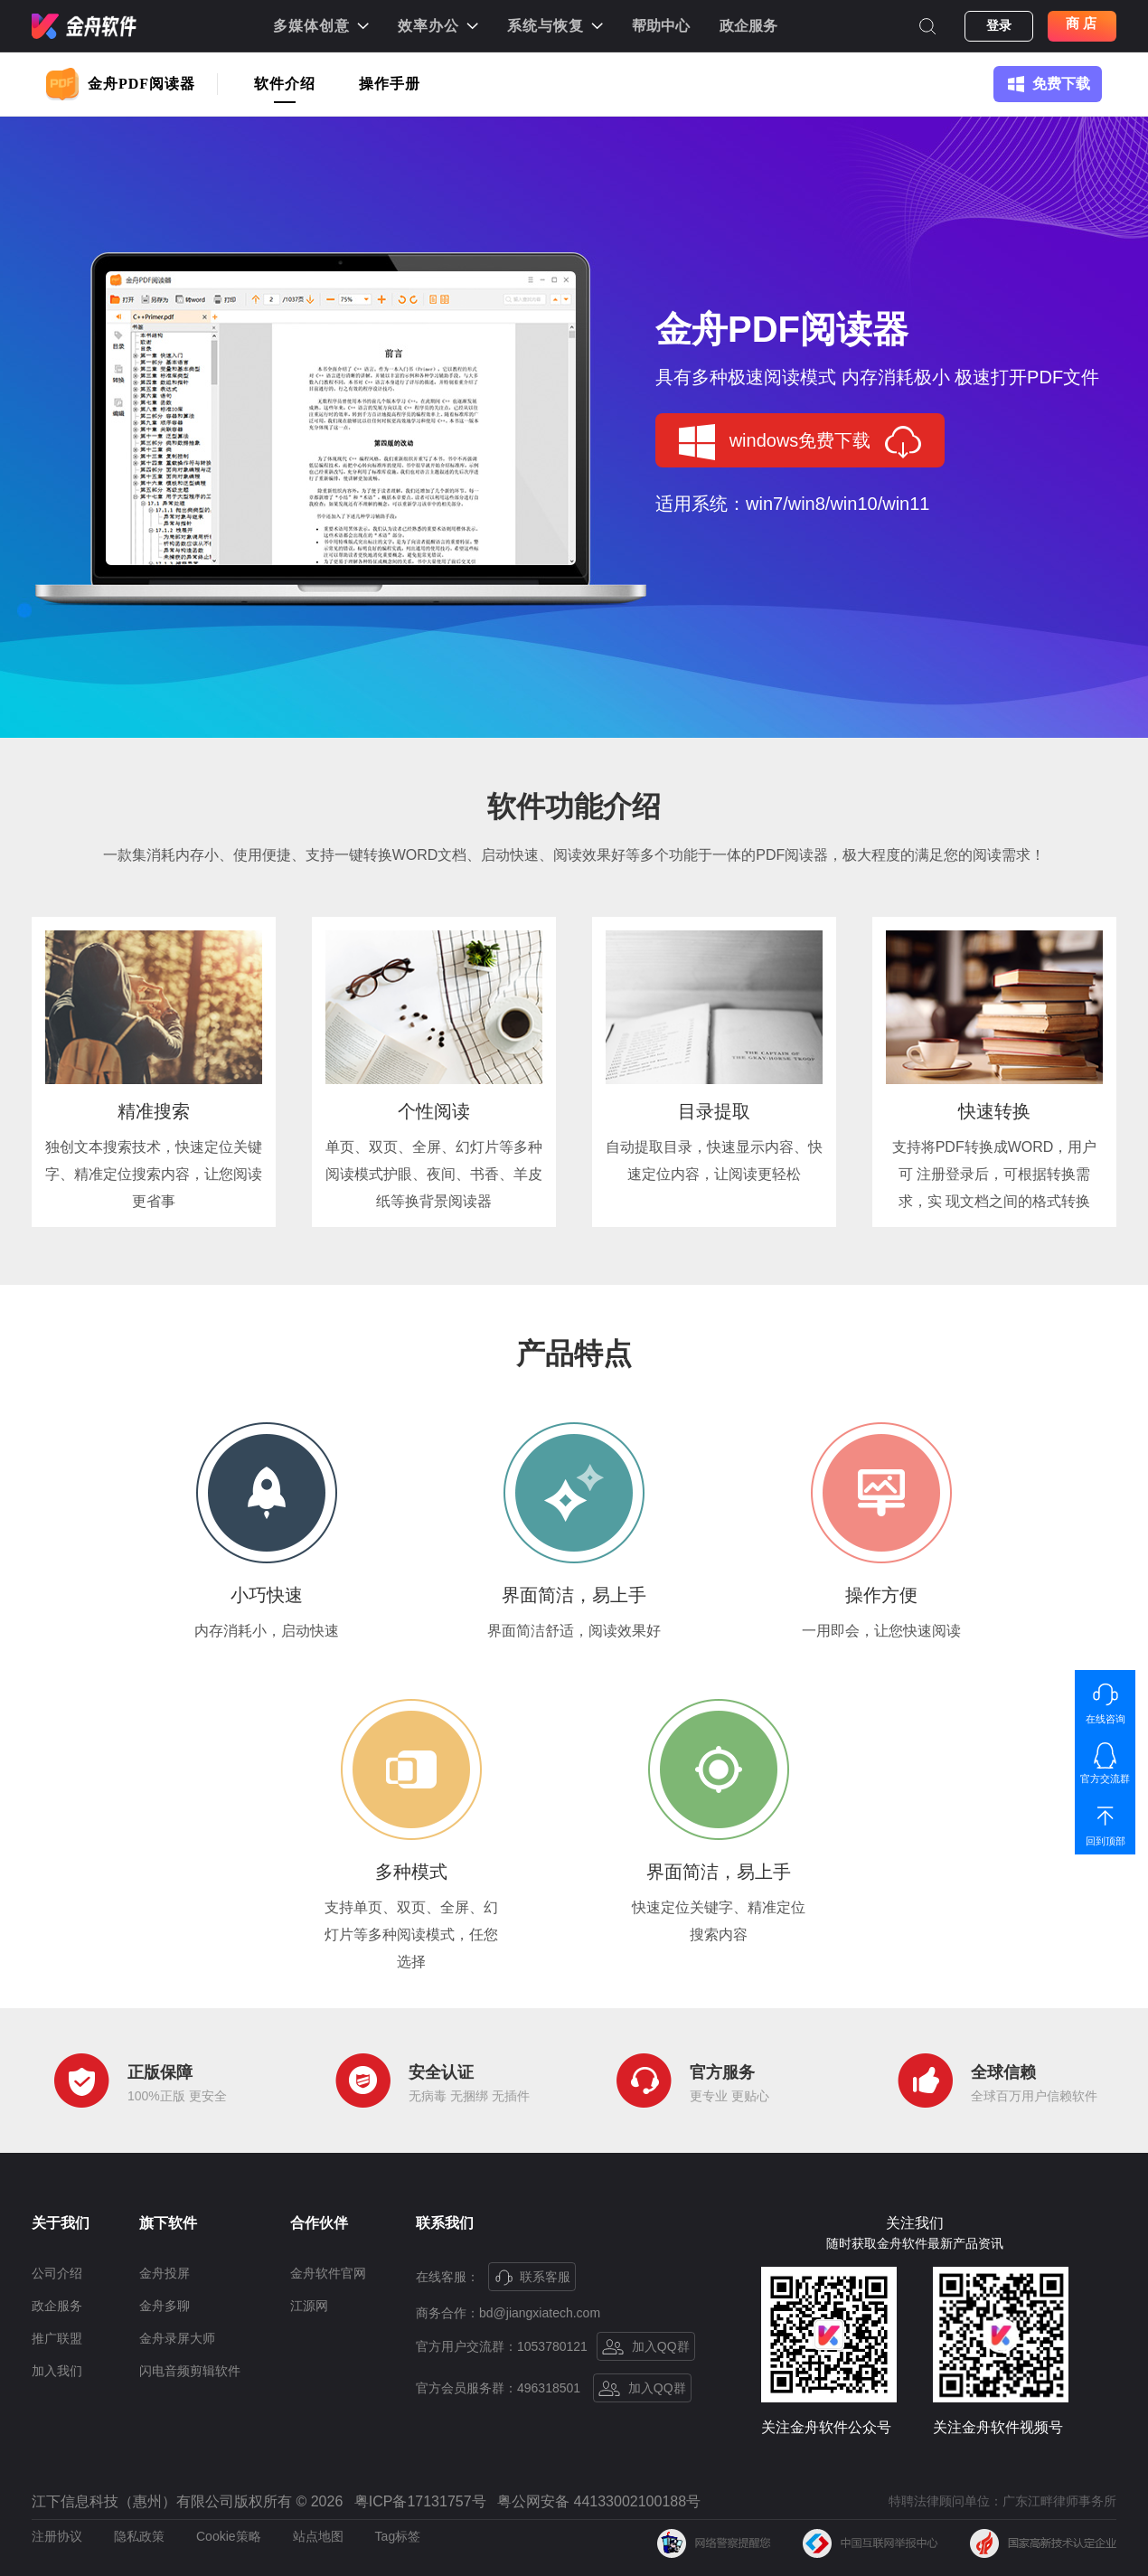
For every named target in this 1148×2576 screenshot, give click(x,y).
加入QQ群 (646, 2347)
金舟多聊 (164, 2305)
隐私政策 (139, 2536)
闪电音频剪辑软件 (189, 2370)
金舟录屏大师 (177, 2338)
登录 (999, 26)
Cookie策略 (228, 2536)
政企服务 (748, 25)
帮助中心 (661, 25)
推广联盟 (57, 2338)
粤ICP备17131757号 (420, 2502)
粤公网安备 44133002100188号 (599, 2502)
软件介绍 (284, 83)
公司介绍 (57, 2273)
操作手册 (389, 83)
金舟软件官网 (328, 2273)
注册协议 (57, 2536)
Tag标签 (398, 2536)
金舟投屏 (164, 2273)
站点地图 (318, 2536)
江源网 (309, 2305)
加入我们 (57, 2370)
